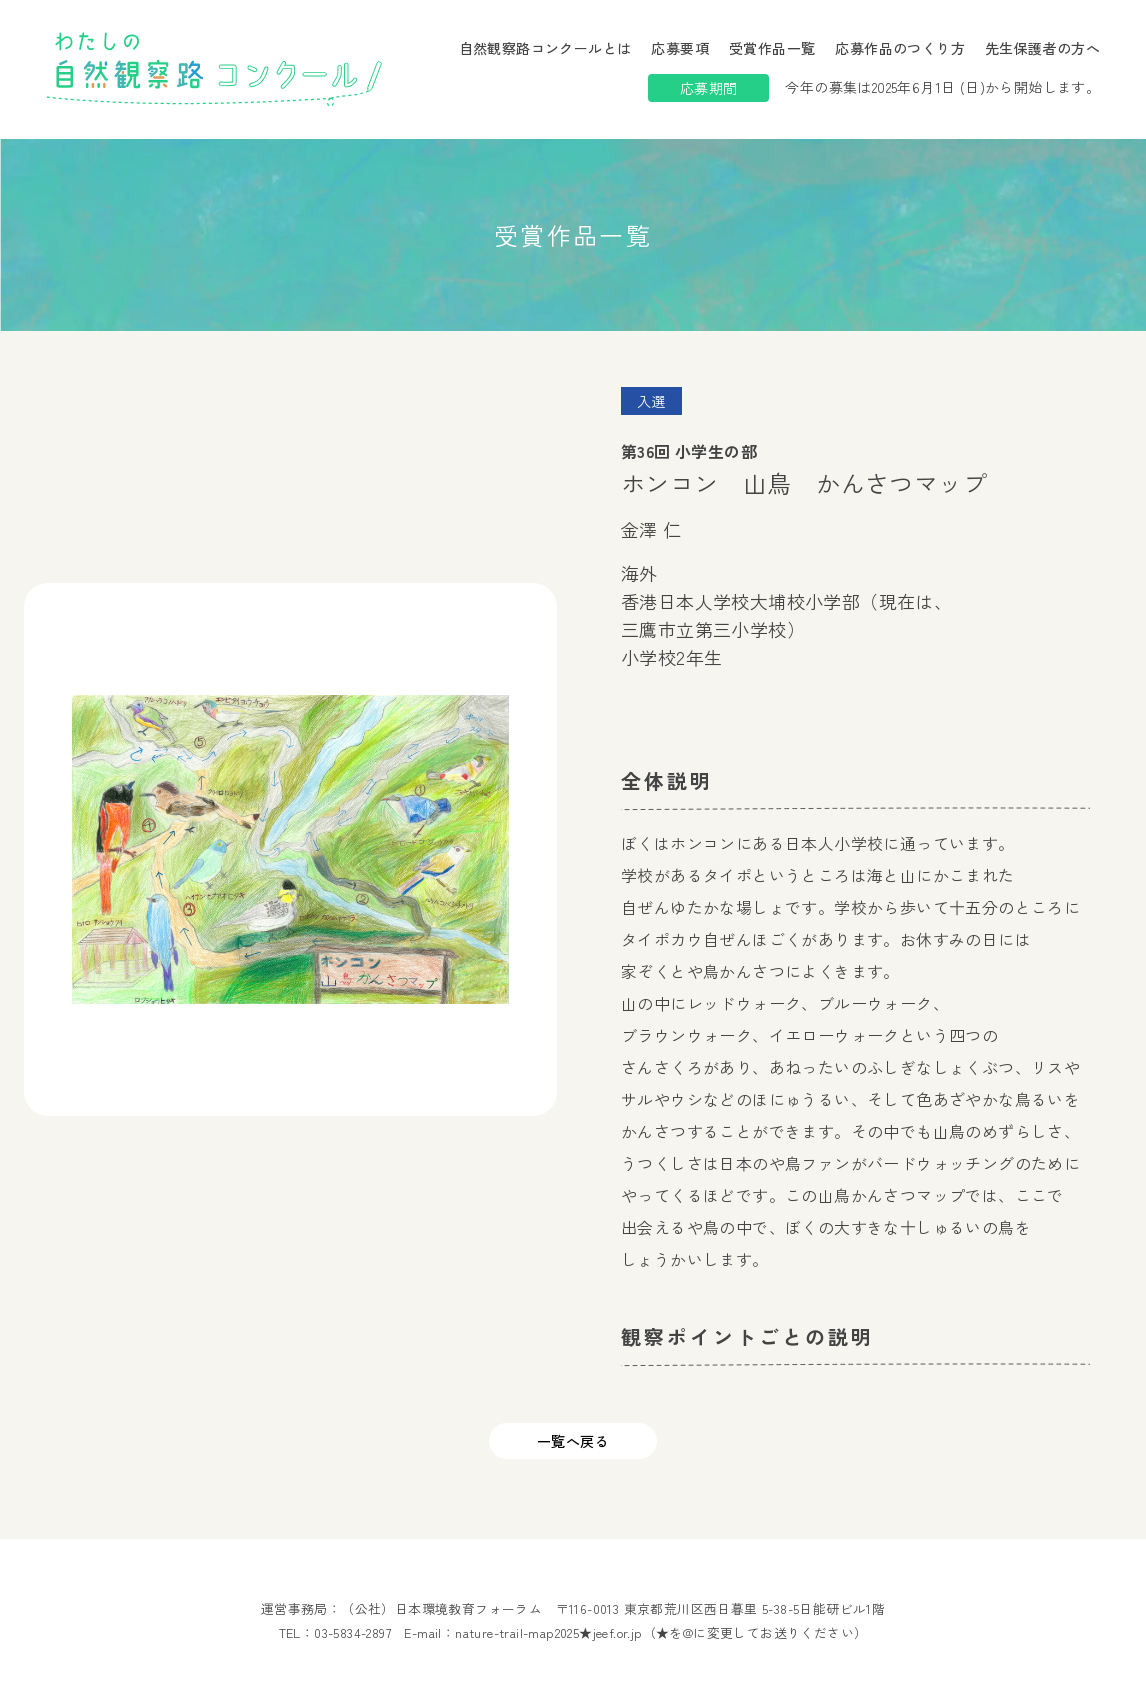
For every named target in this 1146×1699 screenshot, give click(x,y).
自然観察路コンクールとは (545, 48)
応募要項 (680, 48)
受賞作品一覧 (772, 48)
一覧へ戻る (573, 1441)
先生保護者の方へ (1042, 48)
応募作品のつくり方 (900, 48)
